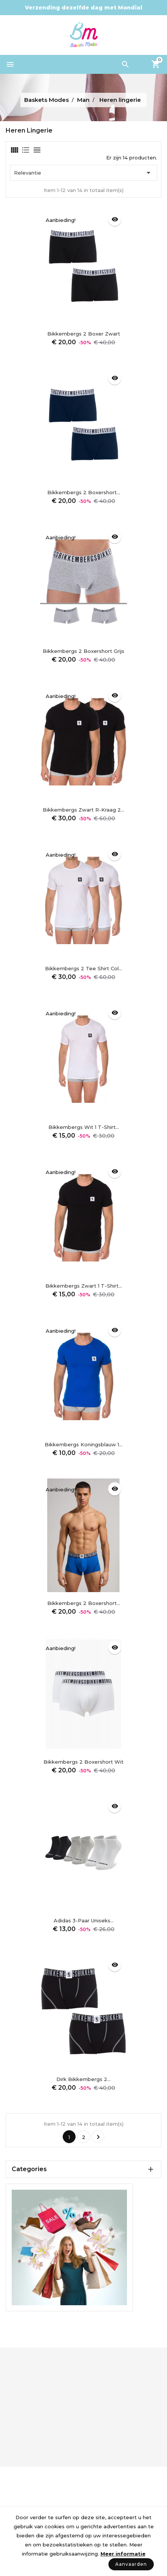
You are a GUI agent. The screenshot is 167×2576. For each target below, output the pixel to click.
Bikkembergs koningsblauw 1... (83, 1444)
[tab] (14, 150)
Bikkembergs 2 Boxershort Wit (83, 1762)
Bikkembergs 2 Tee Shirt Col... (83, 968)
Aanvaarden (131, 2564)
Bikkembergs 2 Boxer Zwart (83, 334)
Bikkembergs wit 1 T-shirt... (83, 1127)
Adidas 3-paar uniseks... (84, 1920)
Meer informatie (123, 2554)
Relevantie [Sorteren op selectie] (83, 172)
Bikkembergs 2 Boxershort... (83, 492)
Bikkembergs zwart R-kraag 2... (83, 810)
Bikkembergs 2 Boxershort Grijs (83, 651)
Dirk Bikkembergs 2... (83, 2079)
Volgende (98, 2137)
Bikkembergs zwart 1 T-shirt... (83, 1286)
